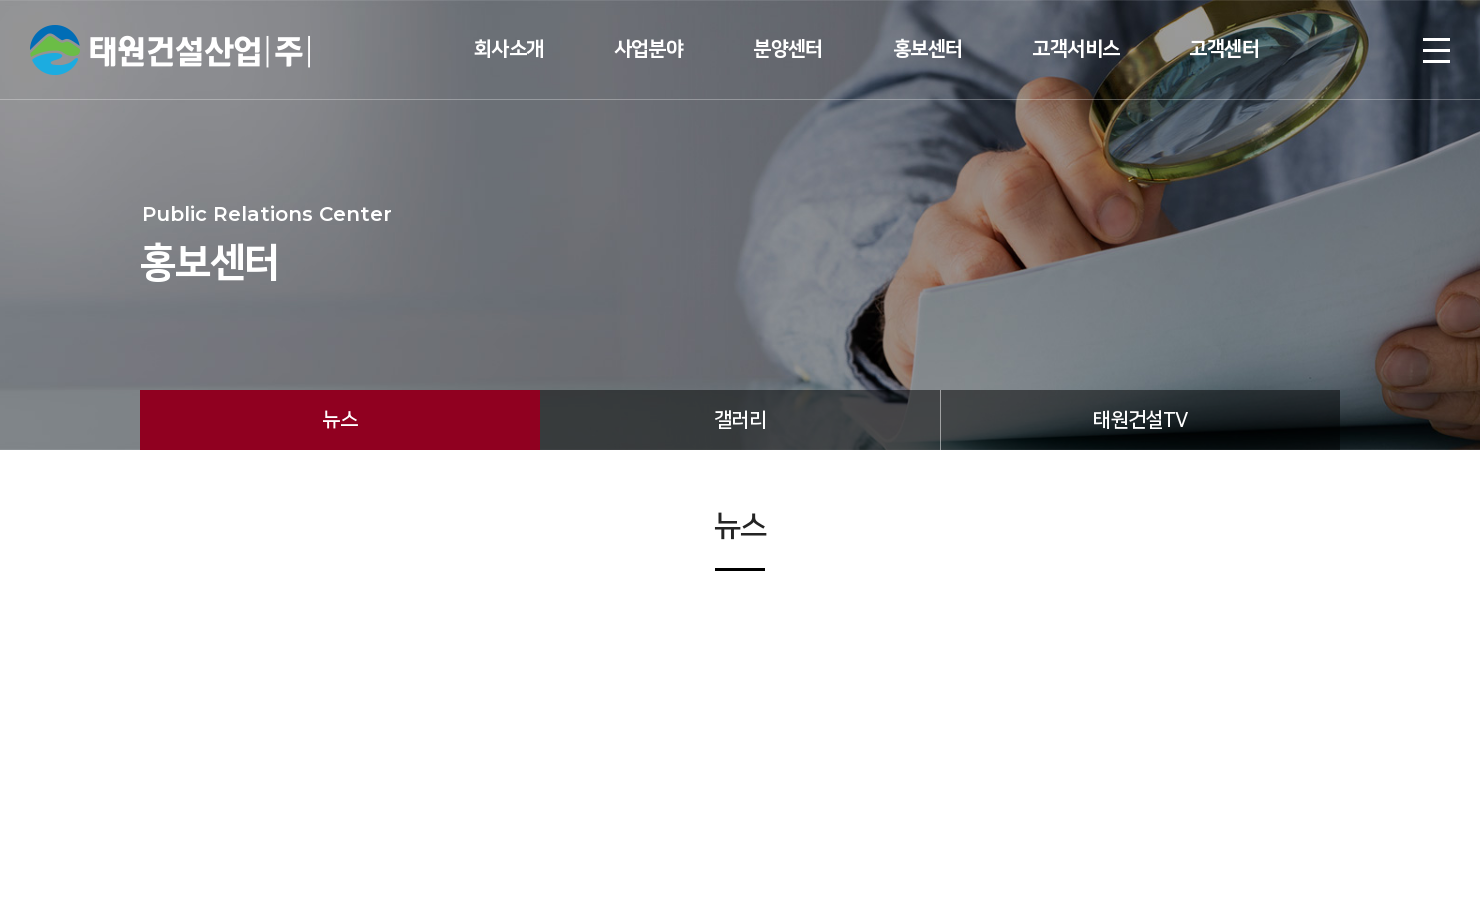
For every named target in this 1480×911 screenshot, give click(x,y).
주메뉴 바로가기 (0, 0)
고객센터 (1224, 49)
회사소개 (509, 49)
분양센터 (788, 49)
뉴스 (339, 420)
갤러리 (740, 420)
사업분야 (649, 49)
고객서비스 (1075, 49)
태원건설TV (1140, 420)
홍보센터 (928, 49)
